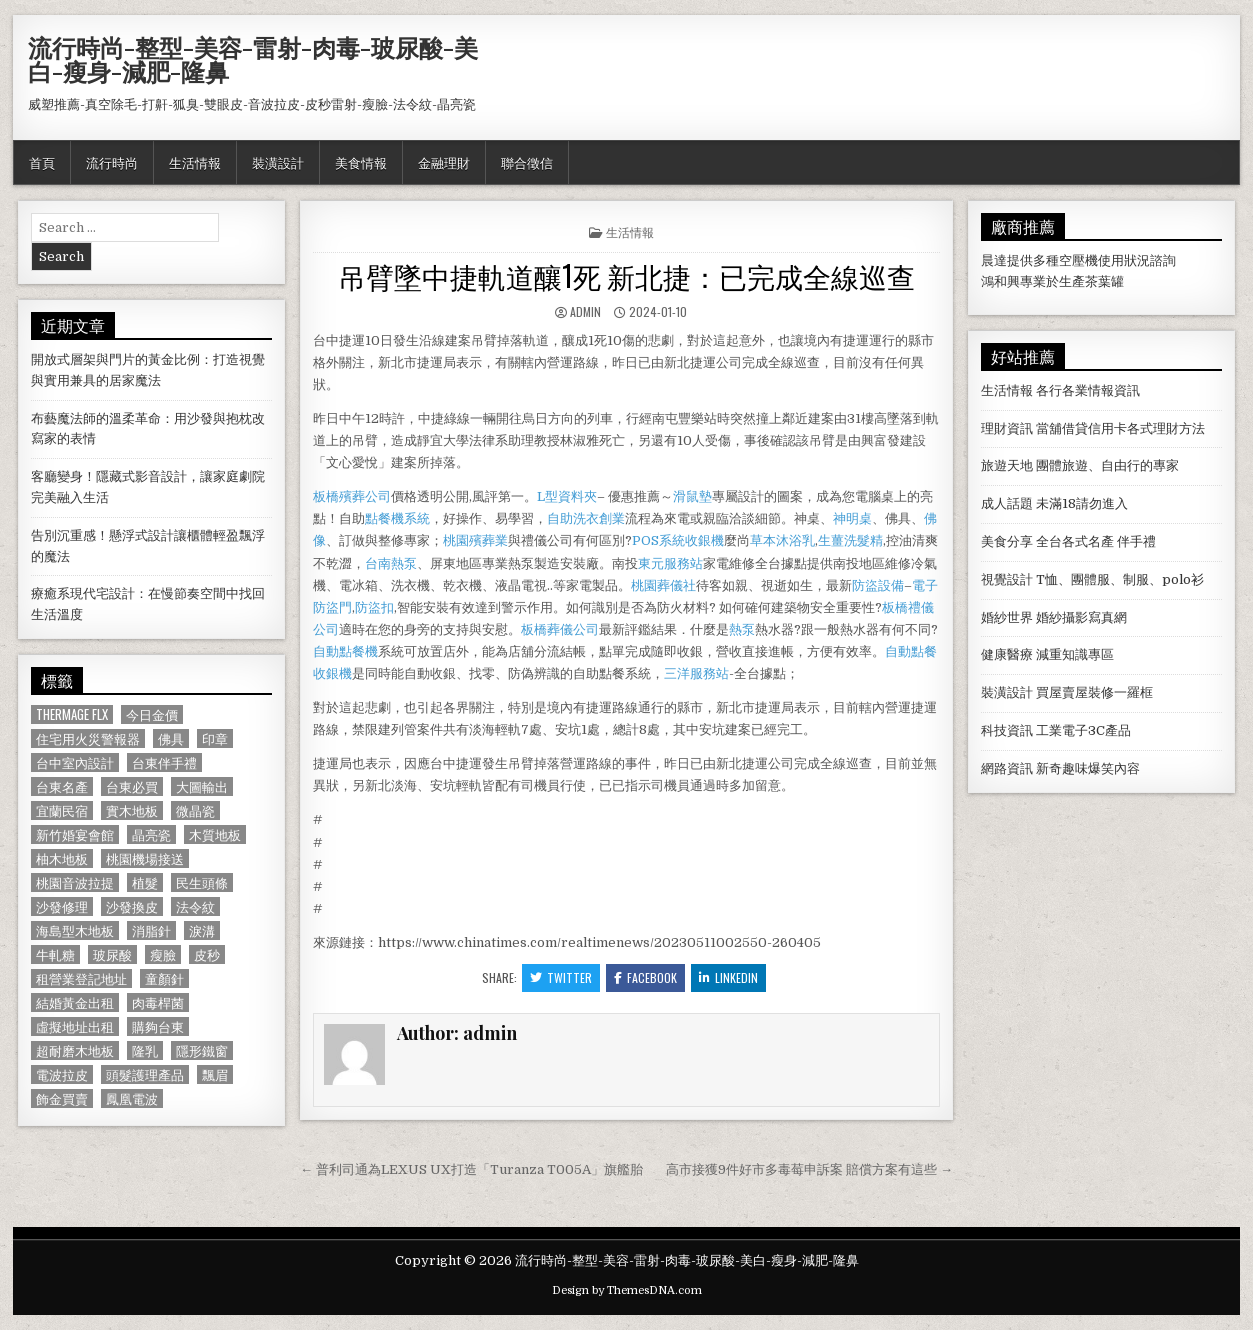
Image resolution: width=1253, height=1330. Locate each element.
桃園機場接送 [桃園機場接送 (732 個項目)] (145, 858)
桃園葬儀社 (663, 585)
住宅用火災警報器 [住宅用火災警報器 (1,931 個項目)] (88, 738)
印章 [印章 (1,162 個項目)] (215, 738)
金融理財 (444, 162)
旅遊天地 (1007, 465)
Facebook (645, 977)
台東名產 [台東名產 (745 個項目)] (62, 786)
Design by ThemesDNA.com (627, 1290)
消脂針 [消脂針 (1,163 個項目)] (151, 930)
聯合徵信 (527, 162)
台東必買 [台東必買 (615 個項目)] (132, 786)
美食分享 (1007, 541)
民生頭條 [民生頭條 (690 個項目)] (202, 882)
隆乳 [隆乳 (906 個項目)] (145, 1050)
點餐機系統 (397, 518)
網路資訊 (1007, 768)
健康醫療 (1007, 654)
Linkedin (728, 977)
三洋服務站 (696, 673)
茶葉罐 (1104, 281)
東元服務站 (670, 563)
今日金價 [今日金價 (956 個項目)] (152, 714)
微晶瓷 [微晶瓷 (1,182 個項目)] (195, 810)
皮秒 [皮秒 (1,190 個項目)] (207, 954)
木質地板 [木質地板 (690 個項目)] (215, 834)
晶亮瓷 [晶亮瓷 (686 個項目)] (151, 834)
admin (585, 311)
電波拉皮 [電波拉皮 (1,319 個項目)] (62, 1074)
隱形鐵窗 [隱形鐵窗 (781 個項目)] (202, 1050)
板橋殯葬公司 (352, 496)
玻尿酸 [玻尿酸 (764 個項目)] (112, 954)
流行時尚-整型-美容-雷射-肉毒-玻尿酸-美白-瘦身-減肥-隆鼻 (253, 59)
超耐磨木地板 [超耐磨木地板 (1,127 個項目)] (75, 1050)
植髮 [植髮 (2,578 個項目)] (145, 882)
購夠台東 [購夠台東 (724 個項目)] (158, 1026)
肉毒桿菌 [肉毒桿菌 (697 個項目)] (158, 1002)
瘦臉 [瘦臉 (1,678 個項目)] (163, 954)
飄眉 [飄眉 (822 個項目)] (215, 1074)
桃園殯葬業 (475, 540)
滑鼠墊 (692, 496)
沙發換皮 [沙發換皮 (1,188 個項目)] (132, 906)
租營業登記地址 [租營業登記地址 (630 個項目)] (81, 978)
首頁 (42, 162)
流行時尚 (112, 162)
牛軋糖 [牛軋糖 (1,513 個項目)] (55, 954)
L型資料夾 (567, 496)
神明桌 (852, 518)
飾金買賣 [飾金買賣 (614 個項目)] (62, 1098)
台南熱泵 (391, 563)
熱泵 (742, 629)
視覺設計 (1007, 579)
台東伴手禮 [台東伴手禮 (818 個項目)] (164, 762)
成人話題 (1007, 503)
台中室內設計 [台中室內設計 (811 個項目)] (75, 762)
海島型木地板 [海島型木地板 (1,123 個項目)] (75, 930)
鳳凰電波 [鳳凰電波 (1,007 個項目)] (132, 1098)
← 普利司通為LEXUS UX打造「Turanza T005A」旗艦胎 (471, 1169)
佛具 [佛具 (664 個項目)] (171, 738)
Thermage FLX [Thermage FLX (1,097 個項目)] (72, 714)
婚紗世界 (1007, 617)
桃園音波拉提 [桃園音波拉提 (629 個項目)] (75, 882)
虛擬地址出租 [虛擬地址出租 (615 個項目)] (75, 1026)
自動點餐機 (345, 651)
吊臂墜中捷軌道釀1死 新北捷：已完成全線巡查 (626, 275)
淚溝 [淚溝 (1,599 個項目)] (202, 930)
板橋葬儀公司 (560, 629)
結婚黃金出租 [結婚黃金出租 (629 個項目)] (75, 1002)
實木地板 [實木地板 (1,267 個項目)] (132, 810)
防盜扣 (374, 607)
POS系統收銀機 (678, 540)
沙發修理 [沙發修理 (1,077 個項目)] (62, 906)
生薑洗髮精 (850, 540)
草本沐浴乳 (782, 540)
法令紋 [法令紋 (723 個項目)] (195, 906)
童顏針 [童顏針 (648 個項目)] (164, 978)
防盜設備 (878, 585)
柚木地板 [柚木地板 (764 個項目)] (62, 858)
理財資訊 (1007, 428)
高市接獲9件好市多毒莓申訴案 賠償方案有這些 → (809, 1169)
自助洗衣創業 (586, 518)
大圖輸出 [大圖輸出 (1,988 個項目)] (202, 786)
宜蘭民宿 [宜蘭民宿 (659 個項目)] (62, 810)
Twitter (561, 977)
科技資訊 (1007, 730)
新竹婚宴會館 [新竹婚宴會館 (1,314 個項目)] (75, 834)
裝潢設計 (278, 162)
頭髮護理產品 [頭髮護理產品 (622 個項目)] (145, 1074)
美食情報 (361, 162)
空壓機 (1078, 260)
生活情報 (195, 162)
